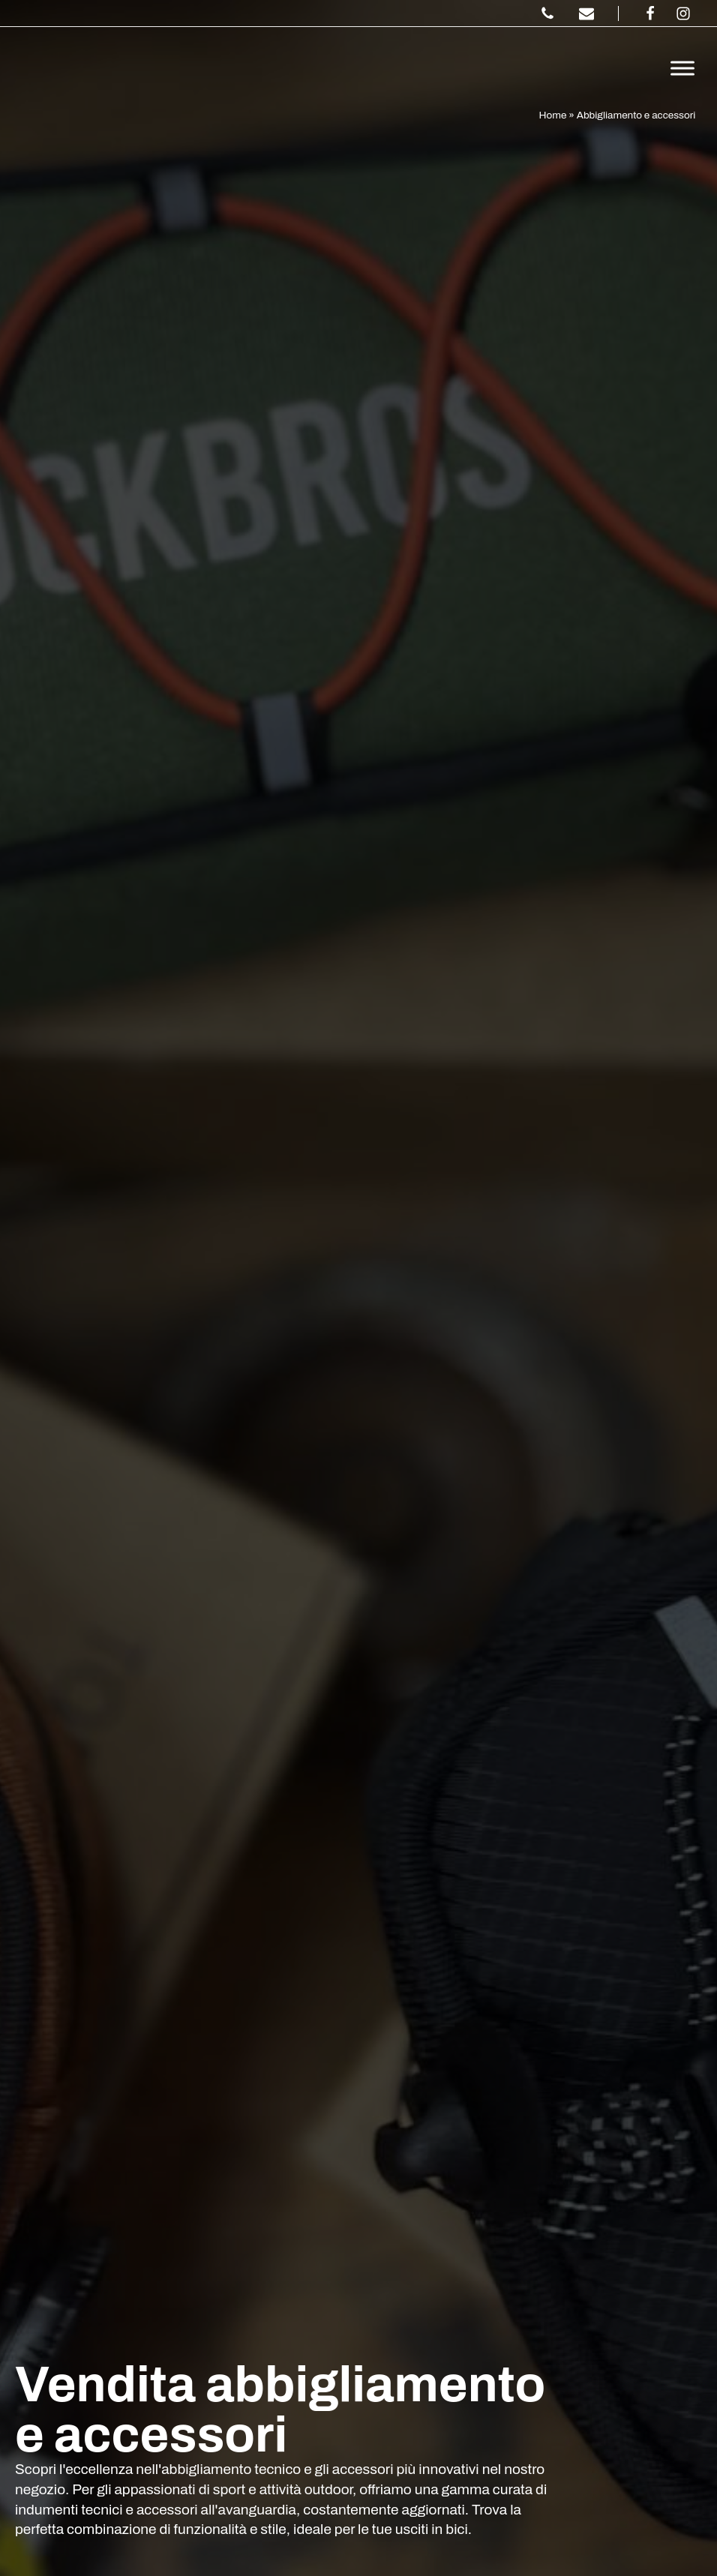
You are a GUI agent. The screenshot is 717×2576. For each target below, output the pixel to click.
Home (553, 115)
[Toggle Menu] (682, 68)
